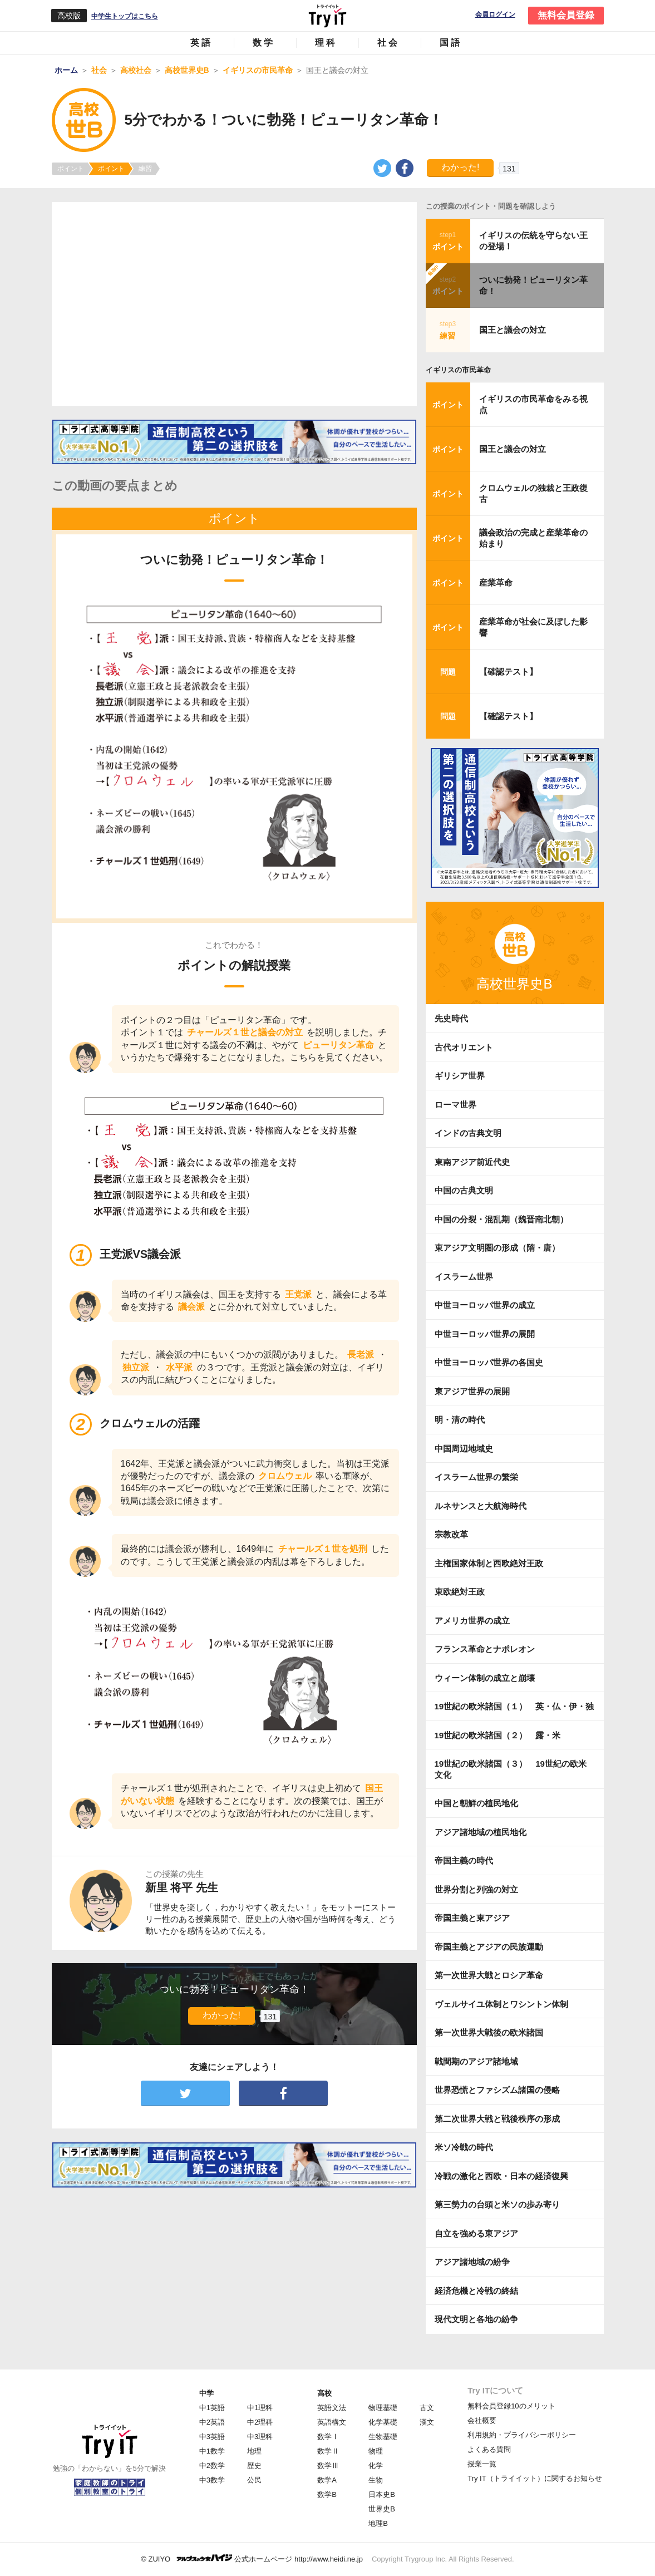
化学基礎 (382, 2422)
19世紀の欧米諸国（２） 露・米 (502, 1735)
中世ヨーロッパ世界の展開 (485, 1334)
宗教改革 (451, 1534)
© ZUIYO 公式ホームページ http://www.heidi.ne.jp (252, 2558)
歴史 (254, 2465)
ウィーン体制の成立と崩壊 (485, 1678)
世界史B (381, 2509)
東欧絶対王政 (460, 1591)
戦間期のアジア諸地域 (476, 2061)
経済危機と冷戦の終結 (476, 2290)
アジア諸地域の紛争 (472, 2262)
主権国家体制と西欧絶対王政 (489, 1563)
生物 (375, 2480)
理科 (326, 42)
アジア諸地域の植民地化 (480, 1832)
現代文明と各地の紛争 (476, 2319)
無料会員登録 (566, 15)
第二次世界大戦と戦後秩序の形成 (497, 2118)
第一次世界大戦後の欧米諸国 (489, 2032)
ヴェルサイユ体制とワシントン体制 (501, 2004)
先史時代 (451, 1018)
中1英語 (212, 2407)
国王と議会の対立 (512, 330)
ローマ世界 (455, 1104)
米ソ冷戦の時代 (464, 2147)
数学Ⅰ (328, 2436)
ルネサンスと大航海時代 (480, 1506)
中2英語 (212, 2422)
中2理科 (260, 2422)
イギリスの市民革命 (458, 370)
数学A (327, 2480)
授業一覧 (481, 2464)
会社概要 (481, 2420)
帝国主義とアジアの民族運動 (489, 1946)
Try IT (327, 15)
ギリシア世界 (460, 1075)
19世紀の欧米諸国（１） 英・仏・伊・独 (514, 1706)
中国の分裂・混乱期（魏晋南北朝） (501, 1219)
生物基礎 (382, 2436)
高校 (324, 2393)
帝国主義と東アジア (472, 1918)
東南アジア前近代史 (472, 1162)
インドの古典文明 (468, 1133)
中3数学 (212, 2480)
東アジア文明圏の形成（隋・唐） (497, 1247)
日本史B (381, 2494)
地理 (254, 2451)
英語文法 (331, 2407)
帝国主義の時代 (464, 1860)
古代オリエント (464, 1047)
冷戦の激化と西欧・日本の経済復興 (501, 2176)
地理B (378, 2523)
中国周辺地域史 (464, 1448)
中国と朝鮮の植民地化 (476, 1803)
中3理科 (260, 2436)
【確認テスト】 (508, 671)
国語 (451, 42)
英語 (201, 42)
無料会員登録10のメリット (511, 2406)
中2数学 (212, 2465)
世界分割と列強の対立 (476, 1889)
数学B (327, 2494)
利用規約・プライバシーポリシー (521, 2435)
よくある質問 (489, 2449)
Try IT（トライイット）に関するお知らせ (534, 2478)
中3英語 (212, 2436)
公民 (254, 2480)
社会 (388, 42)
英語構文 (331, 2422)
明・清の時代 (460, 1419)
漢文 (427, 2422)
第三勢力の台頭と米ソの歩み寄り (497, 2204)
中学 (206, 2393)
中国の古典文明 (464, 1190)
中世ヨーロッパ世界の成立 (485, 1305)
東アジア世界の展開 (472, 1391)
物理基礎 (382, 2407)
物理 (375, 2451)
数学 (264, 42)
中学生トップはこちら (124, 16)
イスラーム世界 (464, 1276)
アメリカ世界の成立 (472, 1620)
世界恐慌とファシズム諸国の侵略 (497, 2090)
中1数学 (212, 2451)
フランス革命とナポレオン (485, 1649)
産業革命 (496, 582)
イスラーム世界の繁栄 (476, 1477)
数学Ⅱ (328, 2451)
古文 (427, 2407)
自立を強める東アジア (476, 2233)
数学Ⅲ (328, 2465)
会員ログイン (495, 14)
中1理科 (260, 2407)
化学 (375, 2465)
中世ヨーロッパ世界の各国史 (489, 1362)
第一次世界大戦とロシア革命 (489, 1975)
